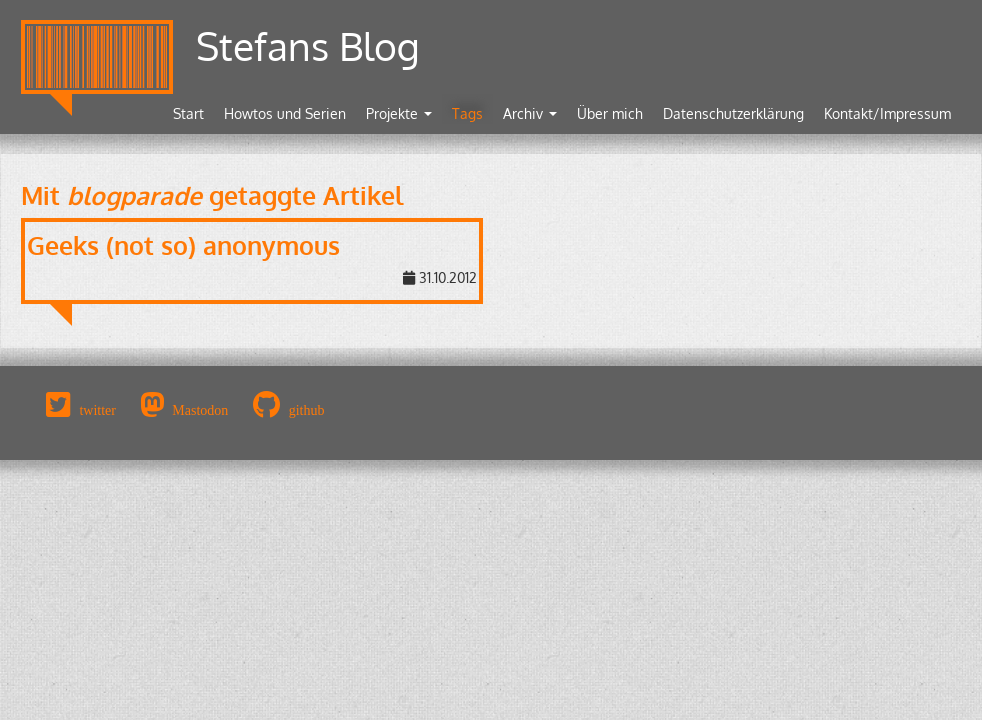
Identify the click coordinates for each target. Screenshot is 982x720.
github (307, 410)
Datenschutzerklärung (733, 113)
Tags (467, 113)
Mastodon (200, 410)
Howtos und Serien (285, 113)
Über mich (610, 113)
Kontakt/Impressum (887, 113)
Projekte (399, 113)
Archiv (530, 113)
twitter (97, 410)
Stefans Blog (308, 45)
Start (188, 113)
